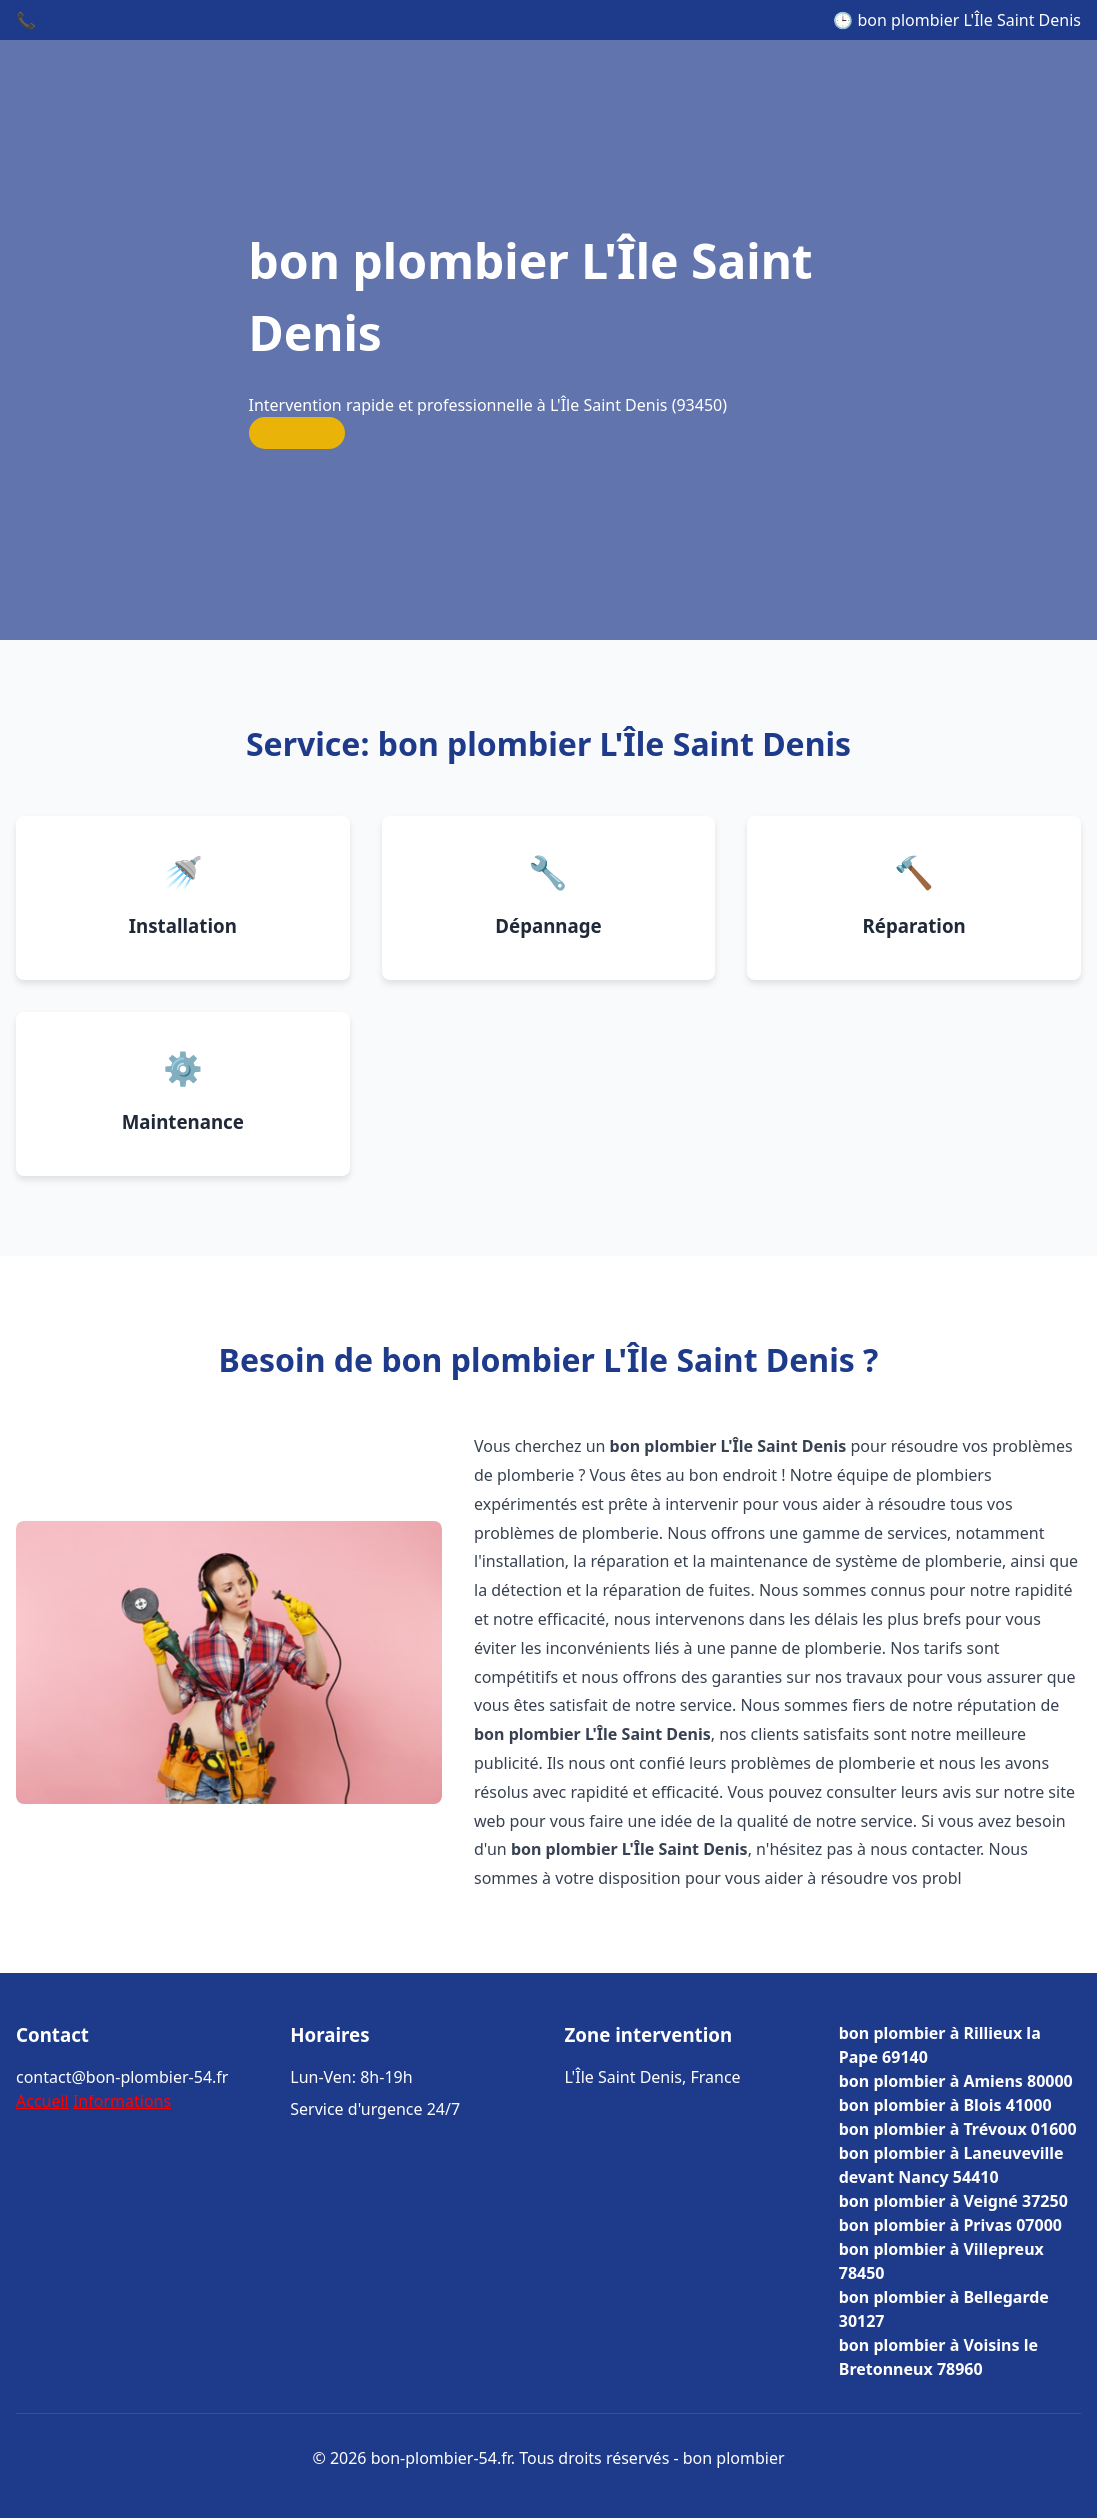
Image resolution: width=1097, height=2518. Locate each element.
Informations (122, 2101)
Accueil (42, 2101)
